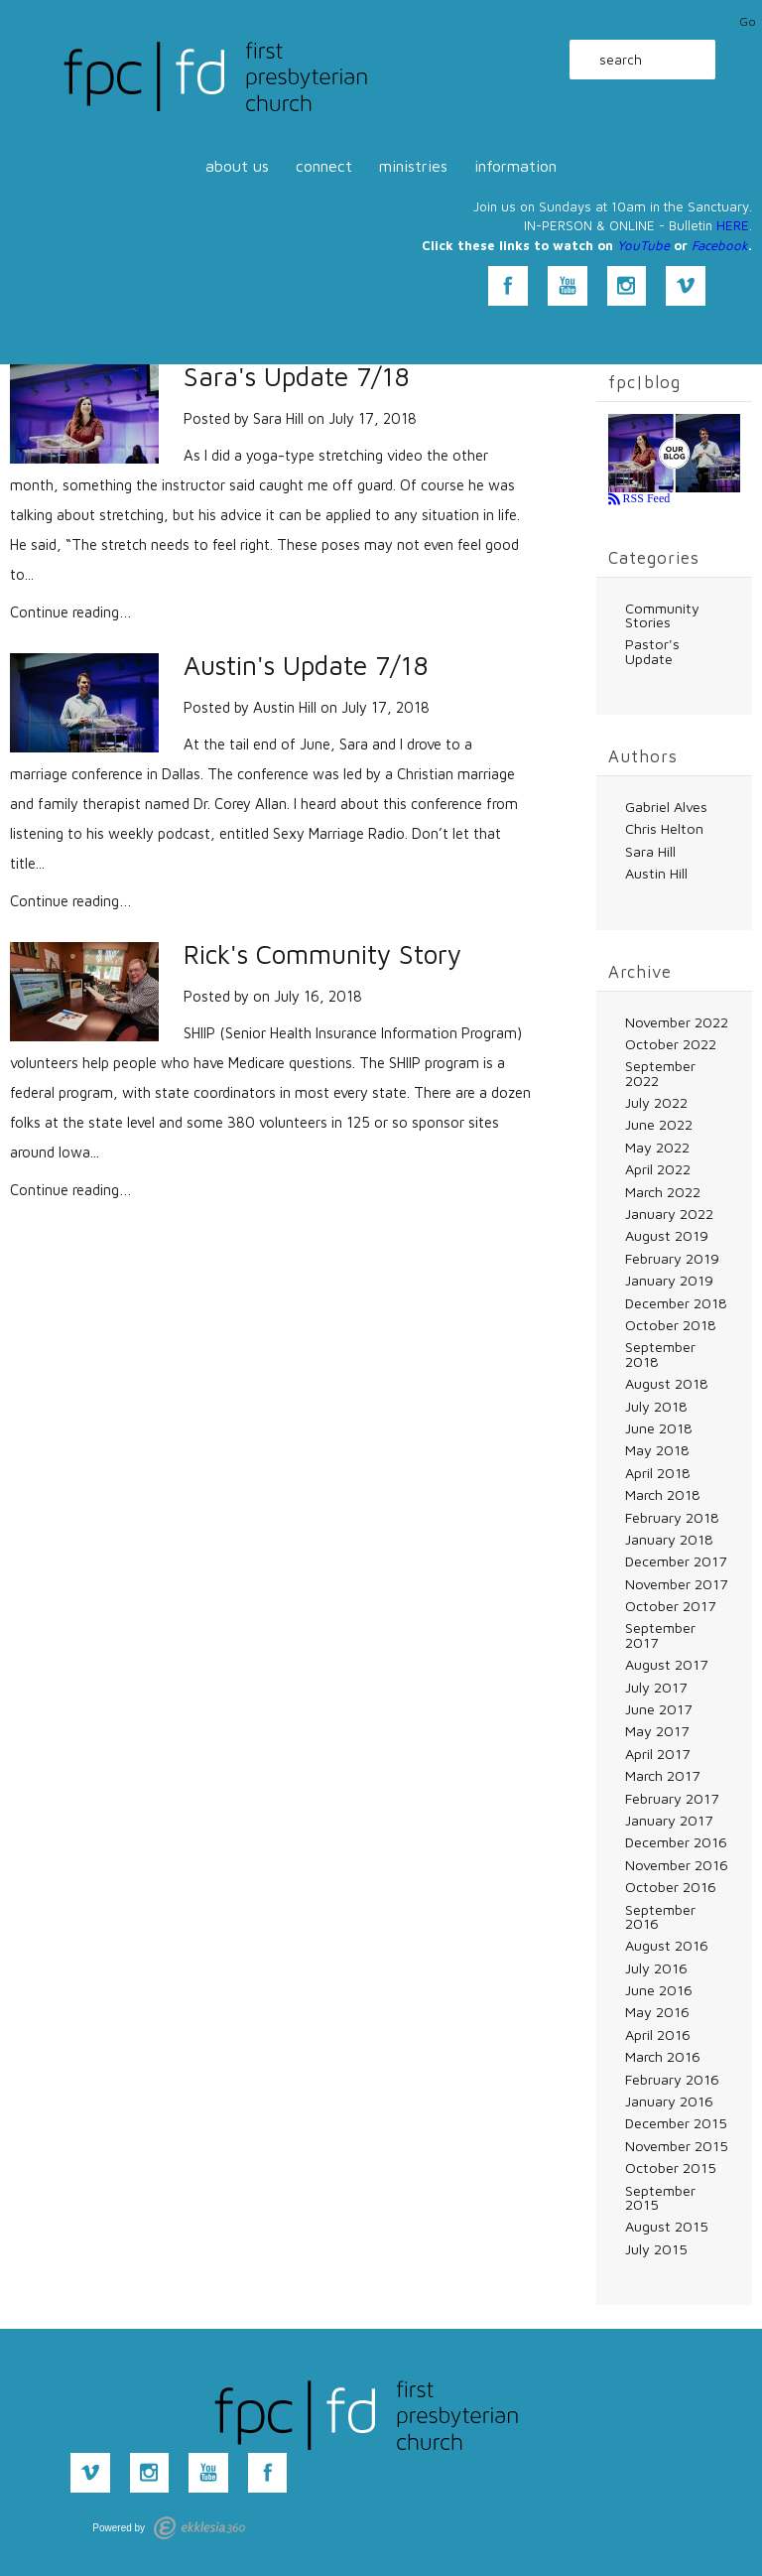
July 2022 (656, 1102)
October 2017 (670, 1605)
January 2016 (669, 2101)
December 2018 (676, 1302)
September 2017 (660, 1634)
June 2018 (659, 1428)
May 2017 (657, 1730)
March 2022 (662, 1191)
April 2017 (657, 1753)
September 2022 (660, 1072)
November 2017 (676, 1583)
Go (747, 22)
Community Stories (662, 615)
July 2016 (656, 1968)
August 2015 (666, 2226)
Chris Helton (664, 828)
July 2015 (656, 2248)
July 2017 (656, 1687)
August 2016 (666, 1945)
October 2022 (670, 1043)
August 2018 (666, 1383)
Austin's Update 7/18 (306, 665)
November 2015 (676, 2145)
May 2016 (657, 2011)
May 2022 (657, 1147)
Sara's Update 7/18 (297, 376)
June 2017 (658, 1708)
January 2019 (669, 1280)
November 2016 (676, 1864)
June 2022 (659, 1124)
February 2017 (671, 1798)
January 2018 (669, 1539)
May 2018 (657, 1449)
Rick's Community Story (322, 954)
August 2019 (666, 1235)
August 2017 (666, 1664)
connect (324, 165)
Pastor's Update (652, 650)
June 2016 (659, 1989)
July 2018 (656, 1406)
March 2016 (662, 2056)
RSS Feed (645, 498)
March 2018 (662, 1494)
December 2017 (675, 1561)
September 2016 (660, 1916)
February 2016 (672, 2079)
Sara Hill (278, 418)
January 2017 (668, 1820)
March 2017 (662, 1775)
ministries (413, 165)
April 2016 (658, 2034)
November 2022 (676, 1022)
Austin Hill (285, 707)
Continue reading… (71, 612)
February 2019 (672, 1258)
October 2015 (670, 2167)
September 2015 (660, 2197)
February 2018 (672, 1517)
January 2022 (669, 1213)
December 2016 (676, 1841)
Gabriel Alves (666, 806)
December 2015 (676, 2122)
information (515, 165)
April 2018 (658, 1472)
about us (237, 165)
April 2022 (658, 1168)
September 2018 (660, 1353)
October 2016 (670, 1886)
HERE (732, 225)
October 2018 (670, 1324)
